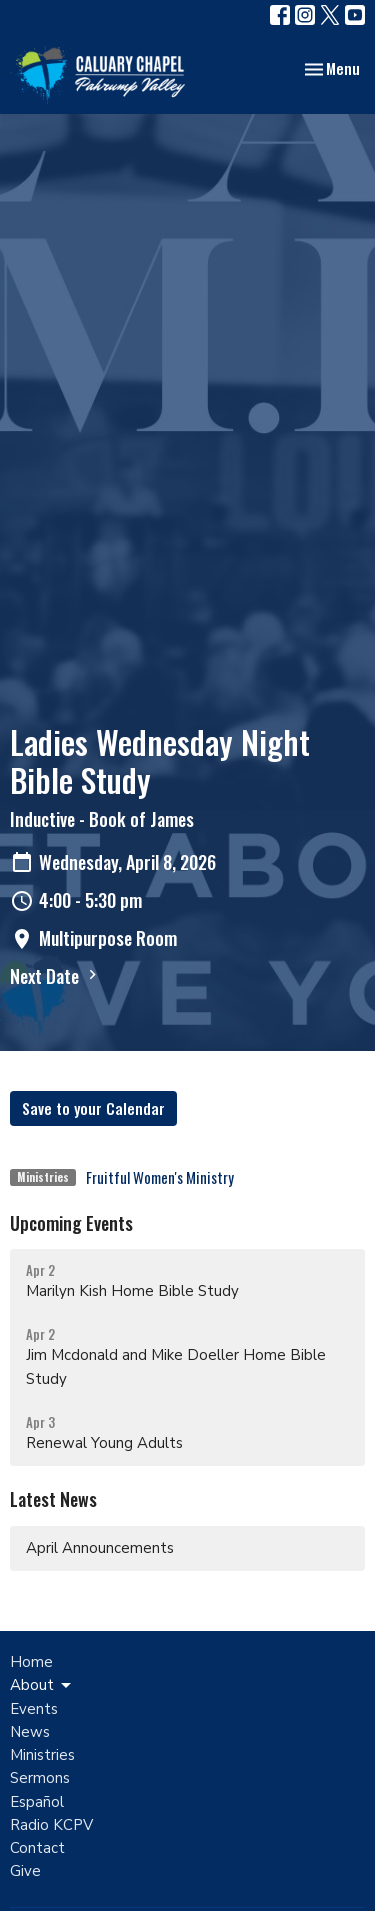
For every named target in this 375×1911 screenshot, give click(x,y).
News (30, 1732)
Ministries (42, 1755)
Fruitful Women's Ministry (160, 1177)
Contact (37, 1848)
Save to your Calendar (93, 1108)
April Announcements (100, 1548)
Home (31, 1662)
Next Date (56, 976)
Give (25, 1871)
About (42, 1685)
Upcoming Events (71, 1223)
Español (37, 1802)
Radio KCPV (51, 1825)
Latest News (53, 1499)
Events (34, 1709)
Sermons (40, 1778)
